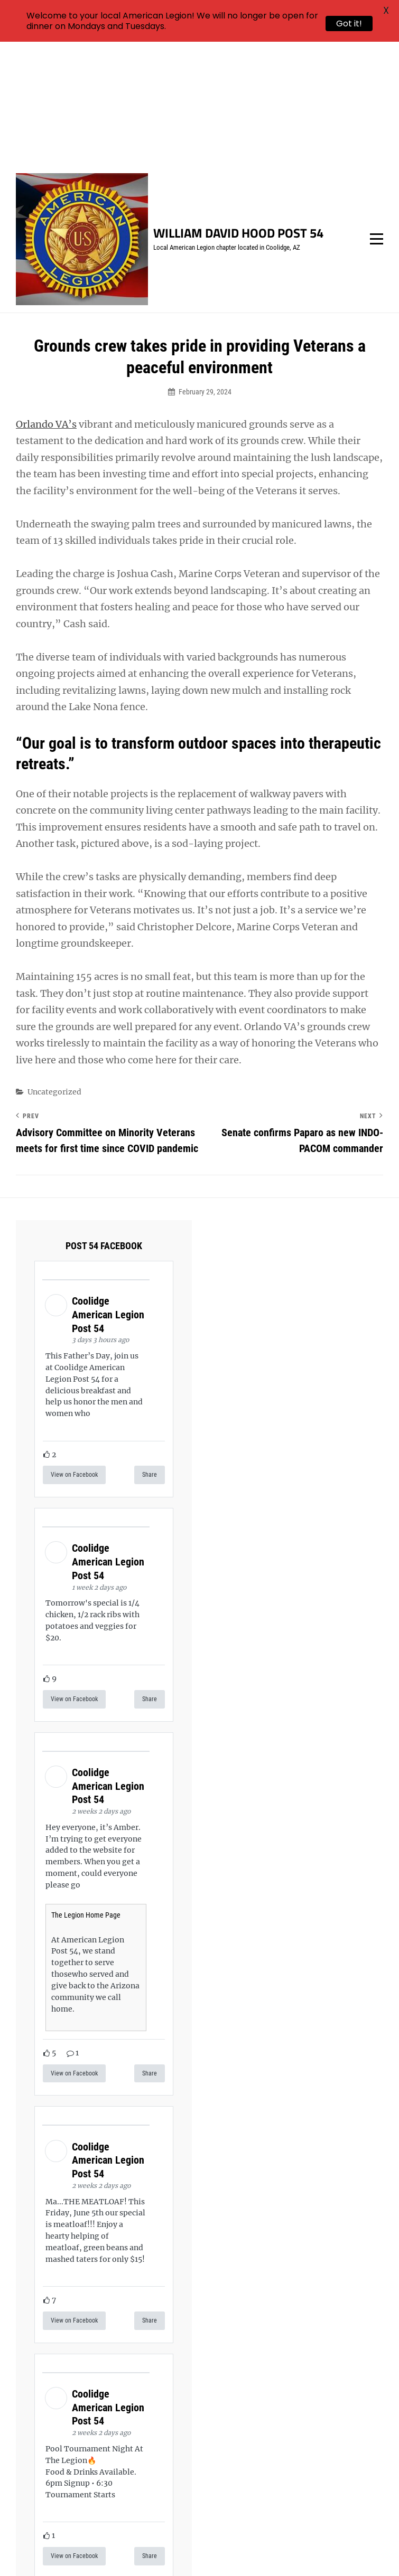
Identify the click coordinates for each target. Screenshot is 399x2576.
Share (149, 1351)
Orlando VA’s (46, 300)
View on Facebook (74, 1351)
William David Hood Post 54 (238, 109)
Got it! (349, 23)
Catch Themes (234, 2550)
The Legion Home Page (85, 1791)
